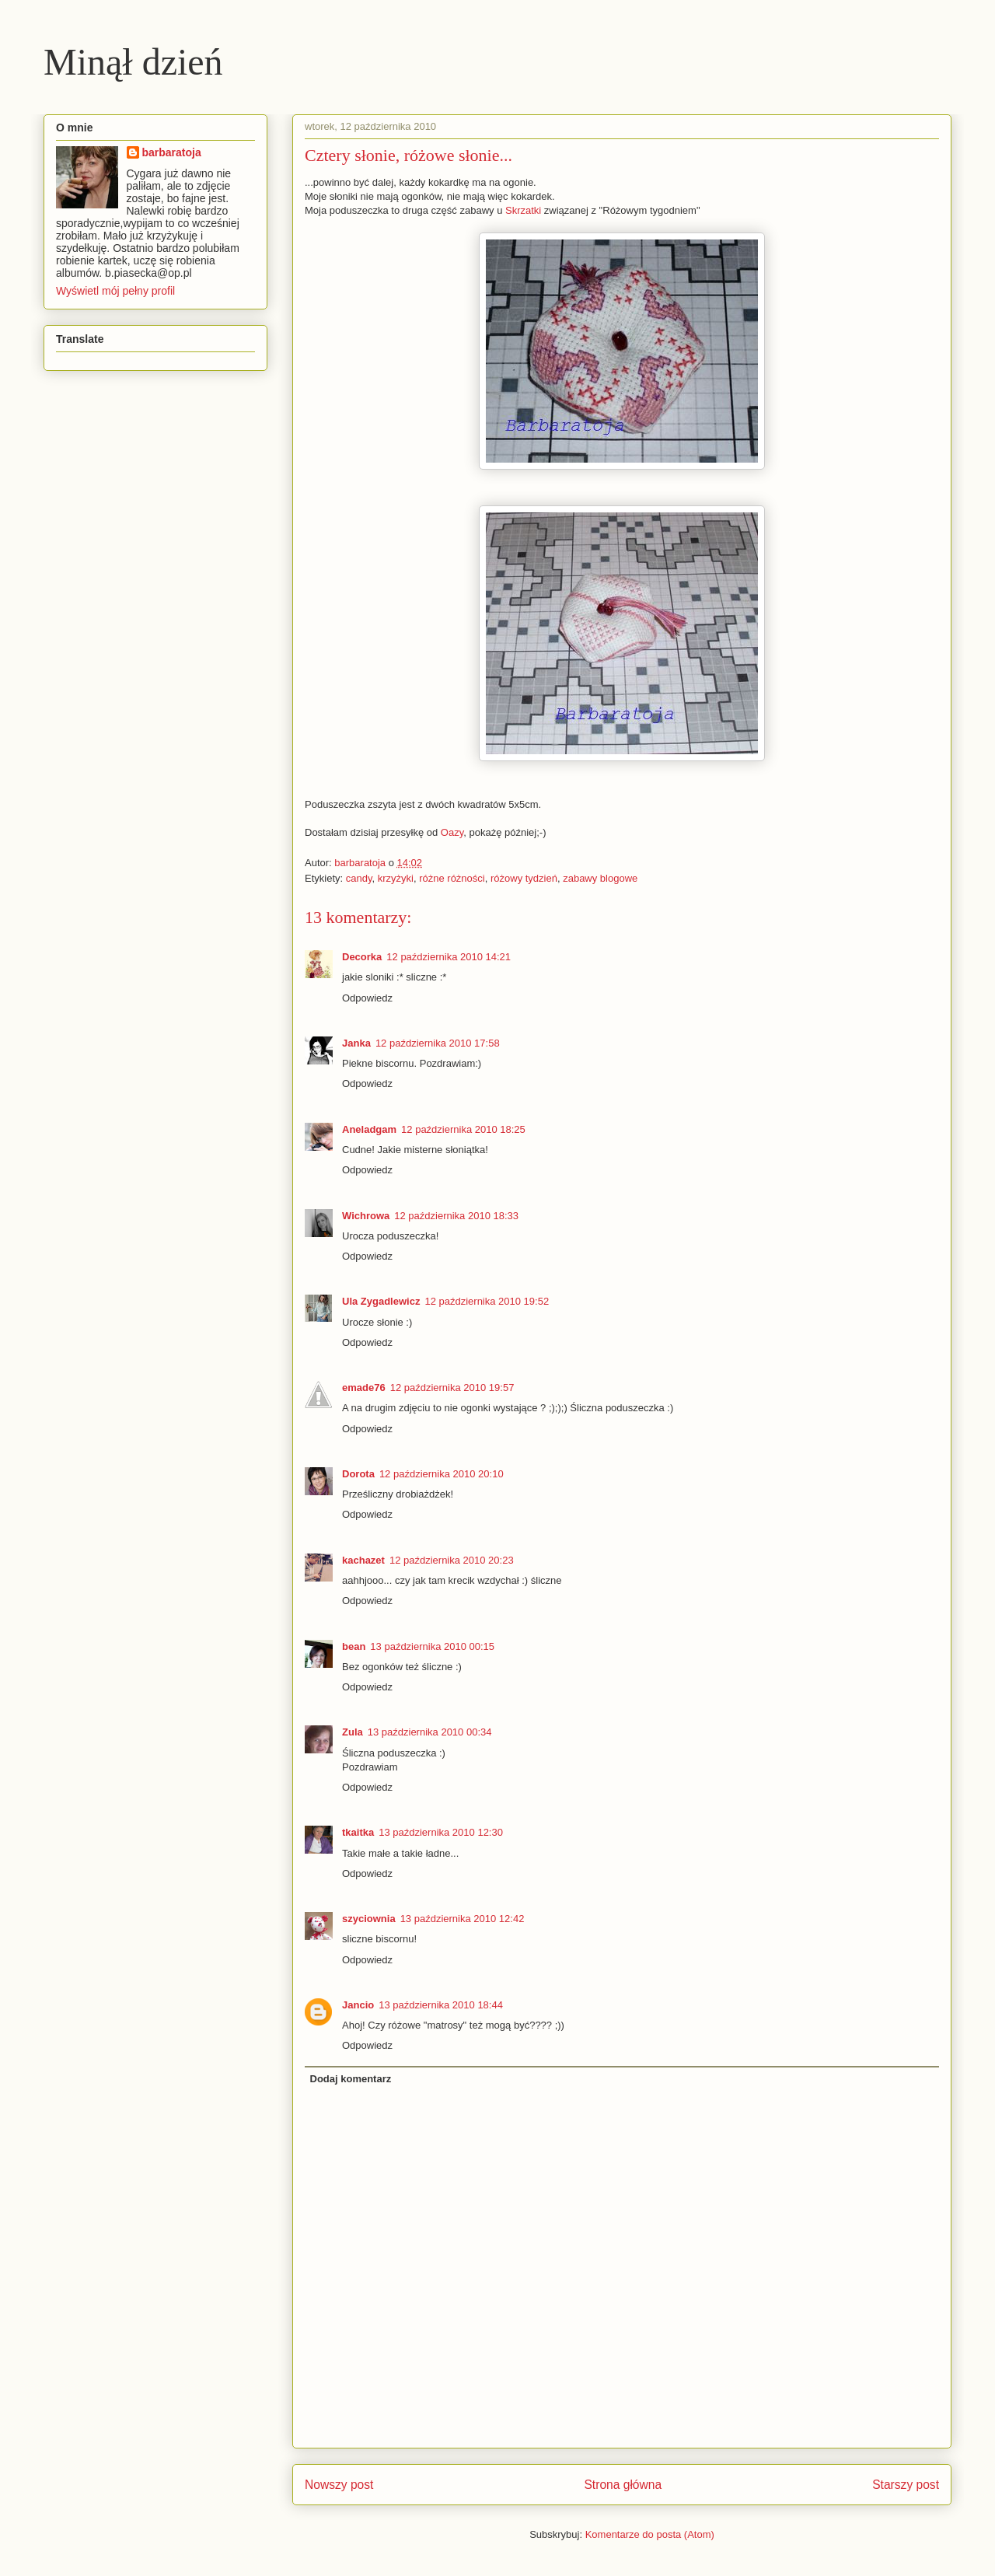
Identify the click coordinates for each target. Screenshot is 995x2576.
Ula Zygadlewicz (381, 1301)
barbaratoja (171, 152)
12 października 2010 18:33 (456, 1216)
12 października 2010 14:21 (448, 957)
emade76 (364, 1387)
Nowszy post (339, 2484)
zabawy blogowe (600, 878)
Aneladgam (369, 1129)
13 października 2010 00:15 (432, 1646)
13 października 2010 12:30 (441, 1832)
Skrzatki (523, 210)
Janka (356, 1043)
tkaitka (358, 1832)
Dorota (358, 1474)
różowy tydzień (524, 878)
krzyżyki (396, 878)
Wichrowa (365, 1216)
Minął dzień (133, 61)
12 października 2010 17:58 (437, 1043)
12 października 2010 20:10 (441, 1474)
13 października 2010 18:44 (441, 2005)
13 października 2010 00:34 (430, 1732)
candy (359, 878)
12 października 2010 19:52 (486, 1301)
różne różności (452, 878)
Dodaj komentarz (351, 2079)
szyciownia (369, 1918)
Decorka (362, 957)
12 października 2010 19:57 (452, 1387)
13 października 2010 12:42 (462, 1918)
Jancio (358, 2005)
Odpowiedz (367, 998)
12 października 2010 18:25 (463, 1129)
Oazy (452, 832)
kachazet (363, 1560)
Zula (352, 1732)
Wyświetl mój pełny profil (115, 291)
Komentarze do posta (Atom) (649, 2534)
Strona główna (623, 2484)
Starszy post (905, 2484)
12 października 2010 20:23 (451, 1560)
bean (353, 1646)
